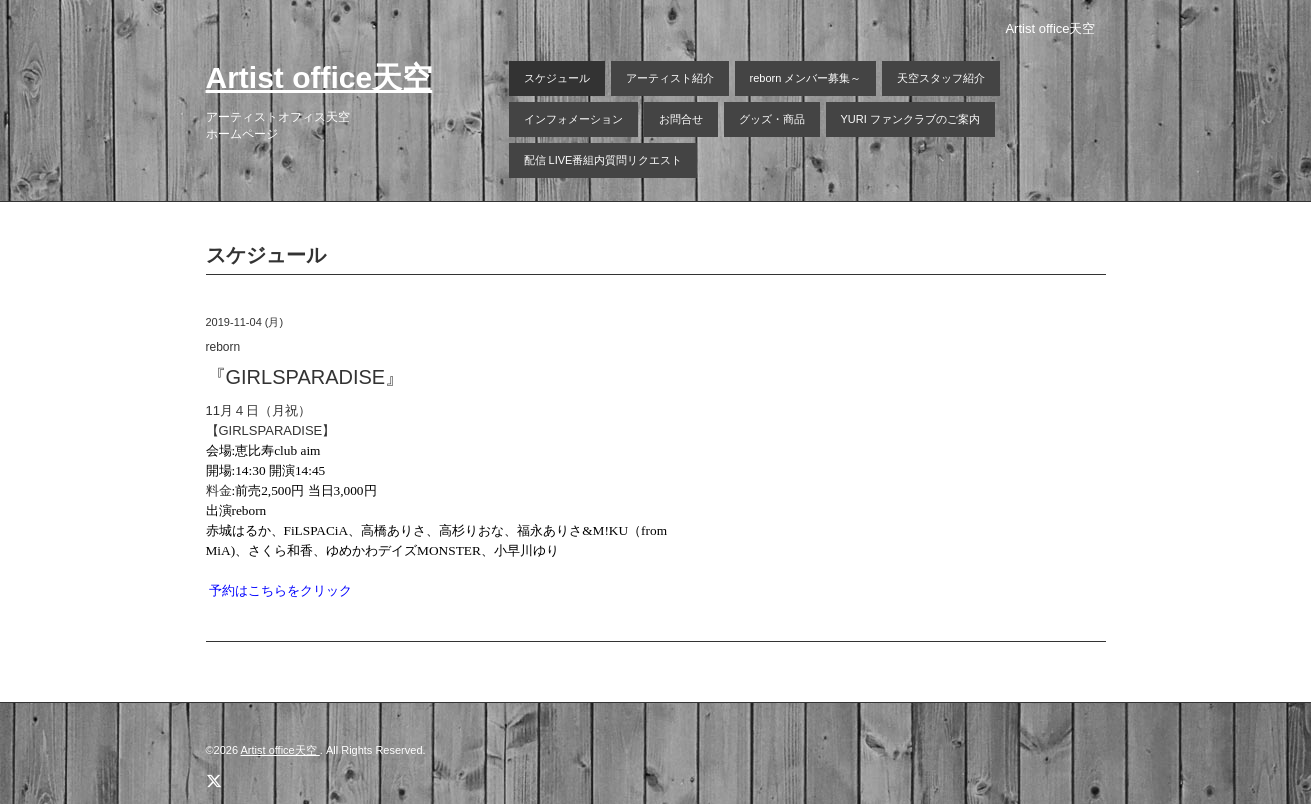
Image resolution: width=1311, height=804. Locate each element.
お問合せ (681, 119)
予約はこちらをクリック (280, 590)
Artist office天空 (319, 77)
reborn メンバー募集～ (806, 78)
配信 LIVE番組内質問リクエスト (603, 160)
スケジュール (557, 78)
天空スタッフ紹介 (941, 78)
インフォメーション (573, 119)
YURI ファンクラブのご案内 (910, 119)
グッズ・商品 (772, 119)
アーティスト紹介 (670, 78)
